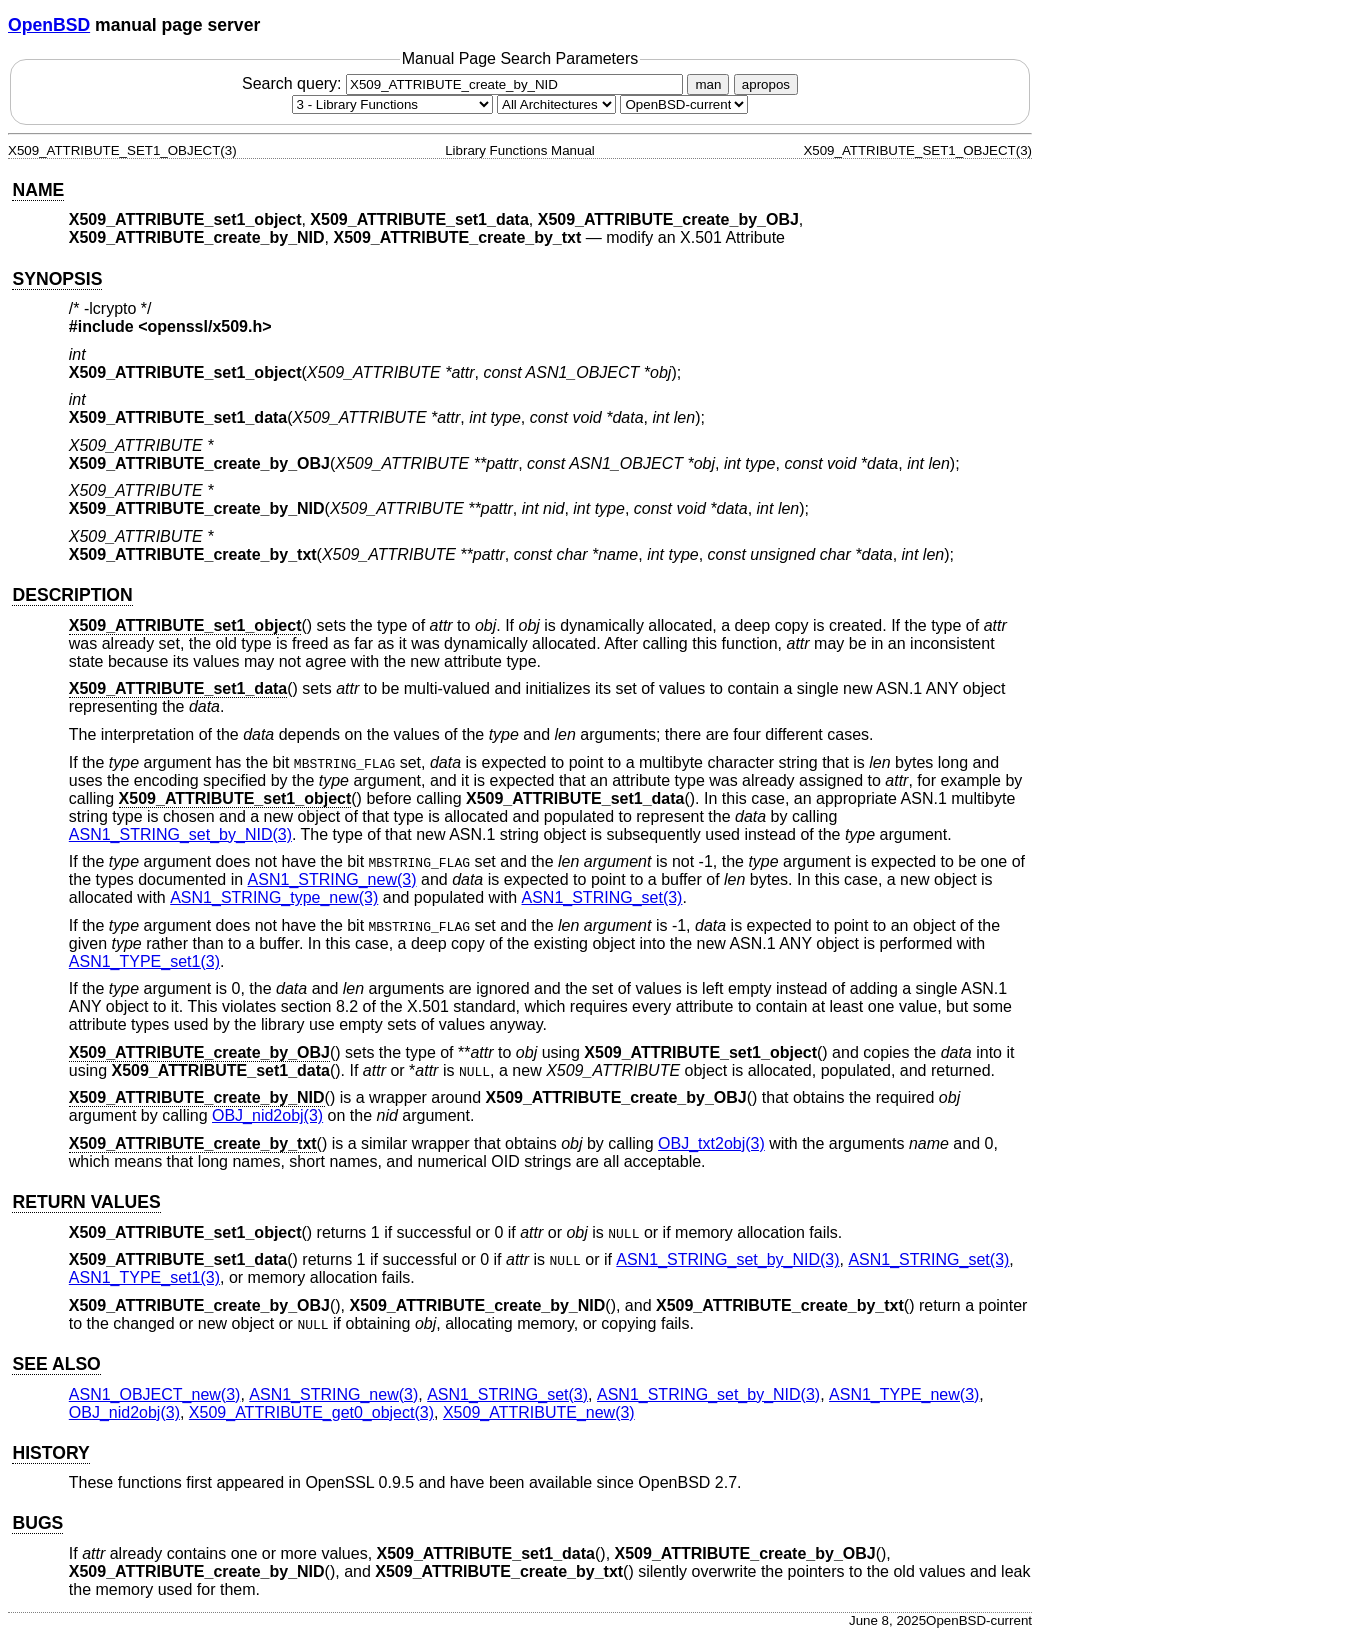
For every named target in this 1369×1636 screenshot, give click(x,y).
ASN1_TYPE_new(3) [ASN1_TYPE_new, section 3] (904, 1394)
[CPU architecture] (556, 104)
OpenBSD (49, 25)
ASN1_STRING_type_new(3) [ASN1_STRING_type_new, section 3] (274, 897)
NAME (38, 190)
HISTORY (50, 1453)
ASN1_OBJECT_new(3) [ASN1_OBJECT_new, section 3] (155, 1394)
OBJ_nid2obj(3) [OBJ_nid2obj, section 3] (267, 1115)
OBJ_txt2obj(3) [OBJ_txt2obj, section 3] (711, 1143)
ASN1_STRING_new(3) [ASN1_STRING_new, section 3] (332, 879)
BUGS (37, 1523)
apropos (766, 84)
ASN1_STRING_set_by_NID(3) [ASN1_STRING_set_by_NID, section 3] (180, 834)
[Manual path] (684, 104)
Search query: (465, 83)
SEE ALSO (56, 1364)
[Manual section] (392, 104)
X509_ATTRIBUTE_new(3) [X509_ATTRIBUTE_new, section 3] (539, 1412)
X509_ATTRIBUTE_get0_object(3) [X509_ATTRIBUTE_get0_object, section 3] (311, 1412)
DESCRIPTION (72, 595)
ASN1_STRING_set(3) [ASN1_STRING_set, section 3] (602, 897)
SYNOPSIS (57, 279)
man (708, 84)
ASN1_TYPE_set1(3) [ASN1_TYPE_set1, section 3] (144, 961)
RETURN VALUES (86, 1202)
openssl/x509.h (205, 326)
